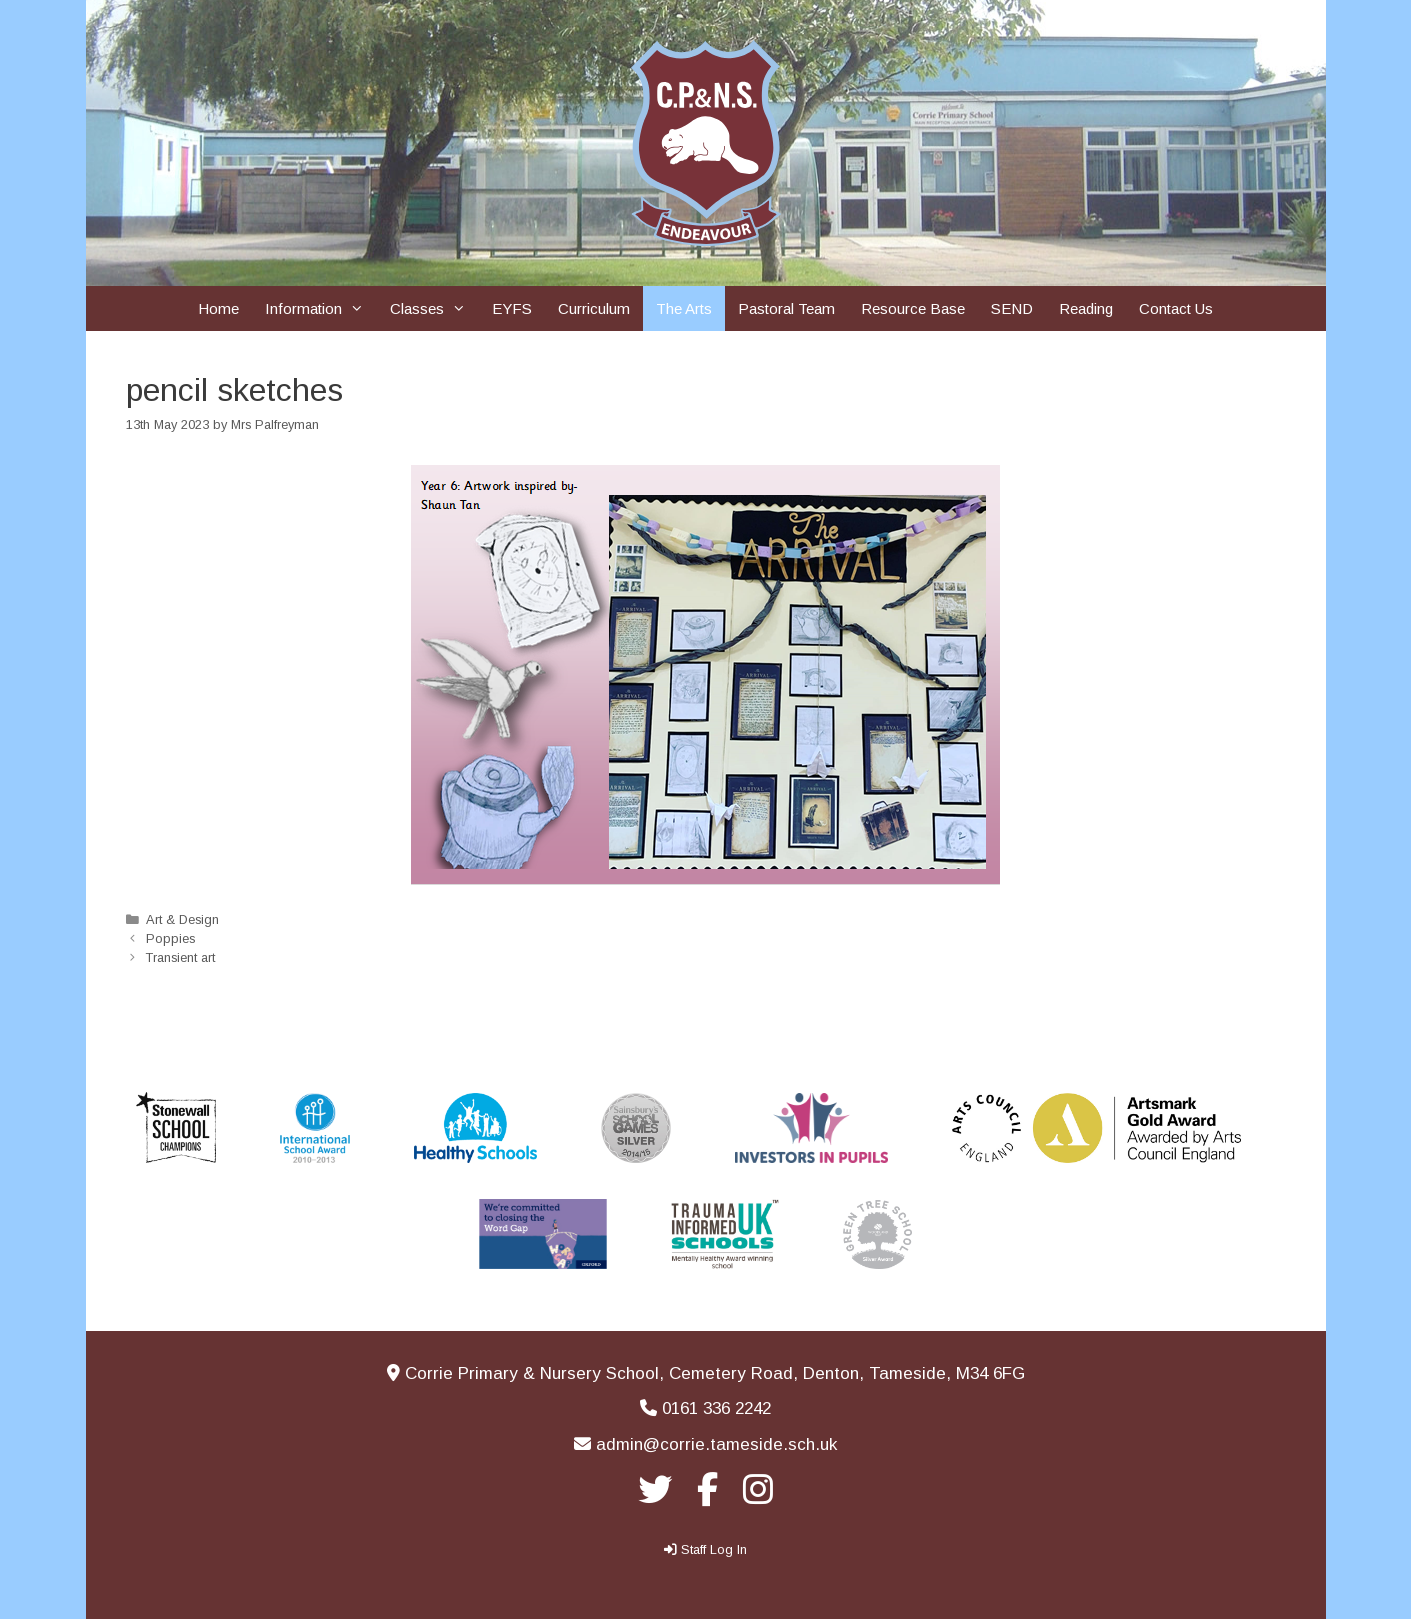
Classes (434, 308)
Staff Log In (714, 1549)
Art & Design (182, 919)
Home (218, 308)
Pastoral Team (786, 308)
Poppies (170, 938)
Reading (1086, 308)
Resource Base (913, 308)
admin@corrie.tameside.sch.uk (716, 1444)
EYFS (512, 308)
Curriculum (594, 308)
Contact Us (1176, 308)
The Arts (684, 308)
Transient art (180, 957)
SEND (1012, 308)
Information (321, 308)
